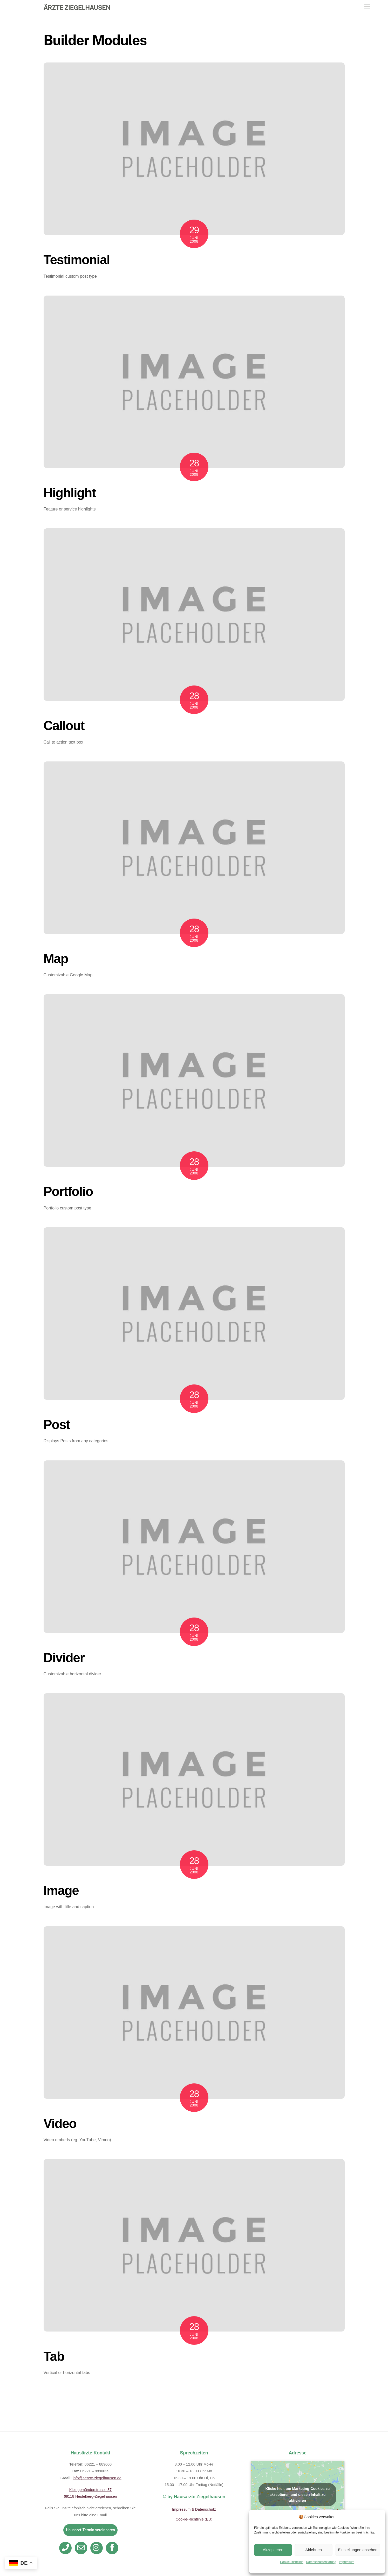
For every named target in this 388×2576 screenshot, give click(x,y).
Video (60, 2123)
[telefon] (66, 2547)
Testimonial (77, 260)
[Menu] (367, 7)
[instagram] (97, 2547)
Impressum (346, 2562)
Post (57, 1424)
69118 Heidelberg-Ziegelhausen (90, 2496)
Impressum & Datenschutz (194, 2509)
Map (56, 958)
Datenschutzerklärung (321, 2562)
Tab (54, 2356)
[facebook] (113, 2547)
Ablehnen (313, 2549)
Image (61, 1890)
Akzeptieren (273, 2549)
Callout (64, 725)
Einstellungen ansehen (357, 2549)
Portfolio (68, 1191)
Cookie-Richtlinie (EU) (194, 2519)
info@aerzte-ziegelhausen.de (97, 2478)
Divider (64, 1657)
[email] (82, 2547)
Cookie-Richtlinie (291, 2562)
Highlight (70, 493)
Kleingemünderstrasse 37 (90, 2490)
